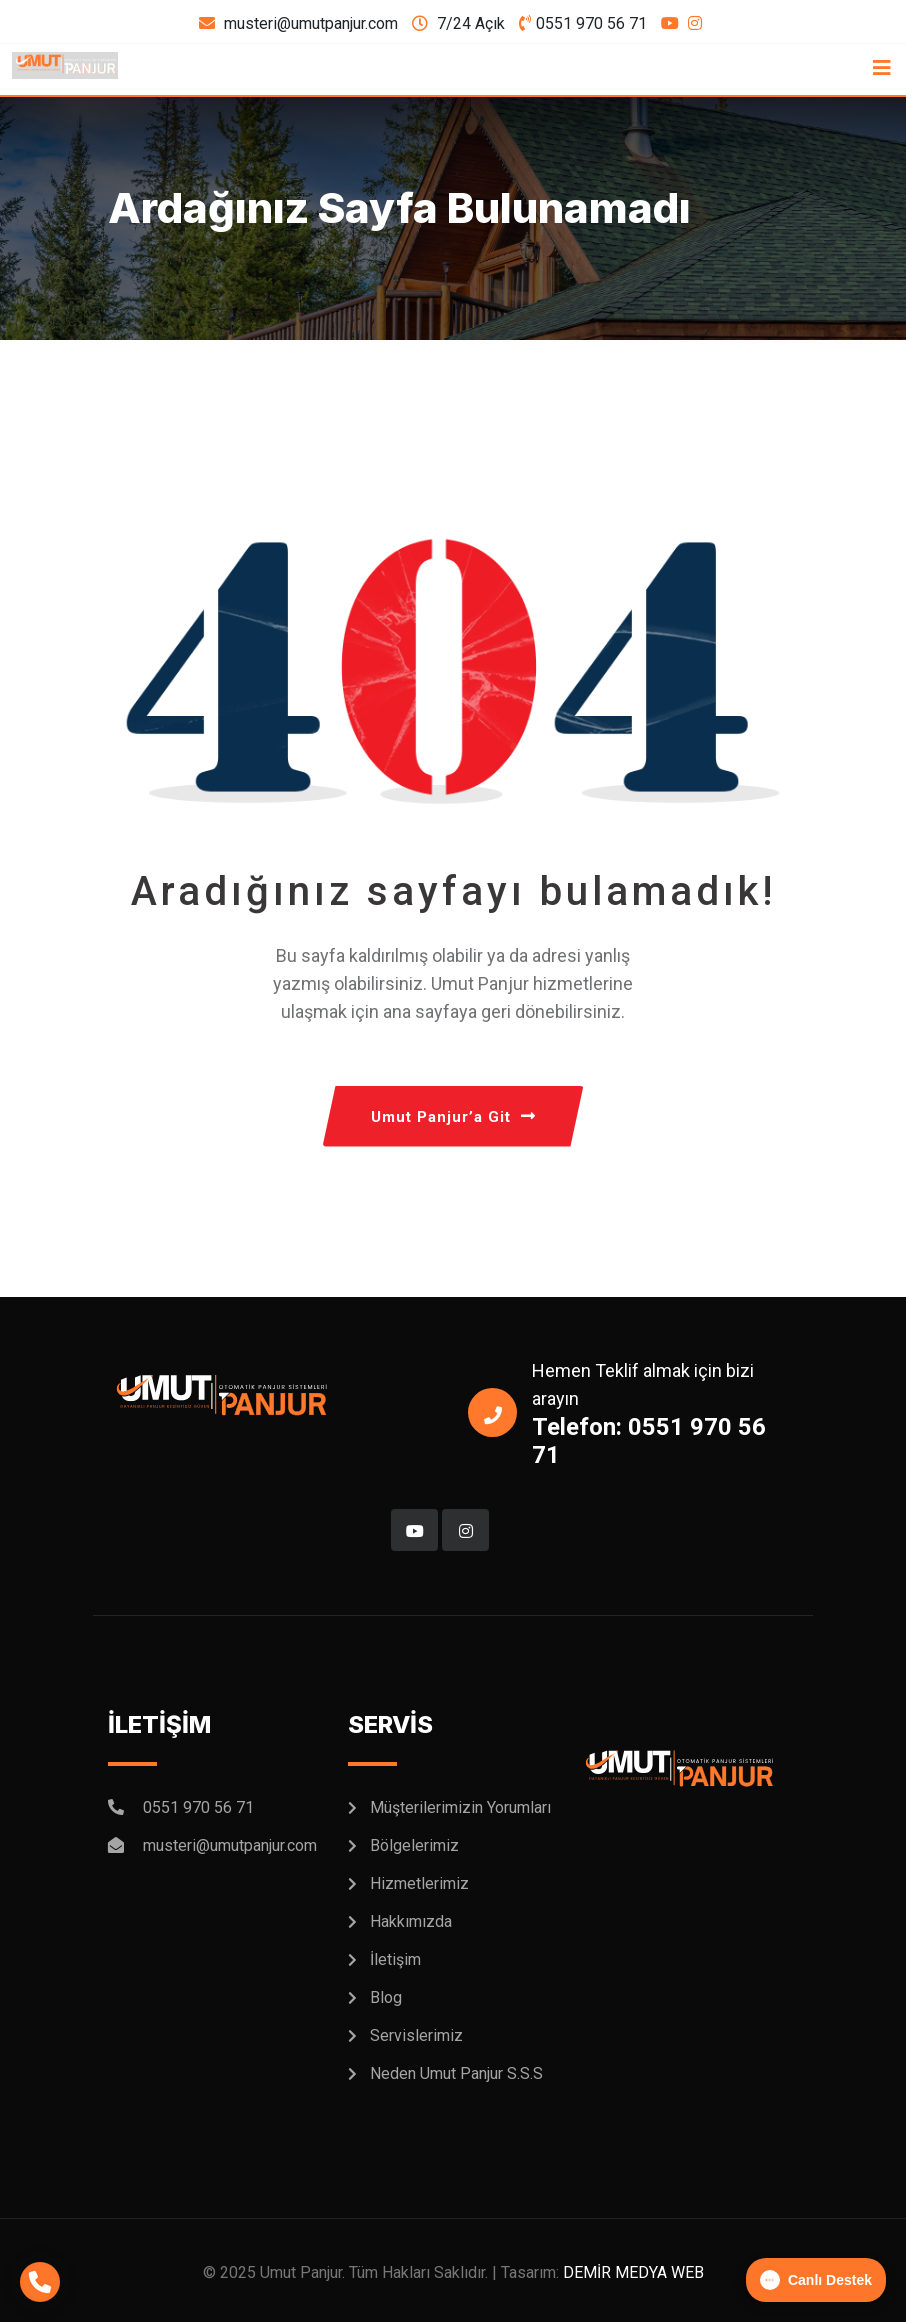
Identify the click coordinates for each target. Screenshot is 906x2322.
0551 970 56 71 (591, 23)
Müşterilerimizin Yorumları (460, 1807)
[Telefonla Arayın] (40, 2282)
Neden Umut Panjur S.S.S (456, 2073)
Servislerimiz (416, 2035)
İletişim (395, 1959)
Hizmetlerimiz (419, 1883)
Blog (386, 1997)
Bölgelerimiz (414, 1845)
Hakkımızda (411, 1921)
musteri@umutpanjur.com (311, 23)
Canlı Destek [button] (816, 2280)
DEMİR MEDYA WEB (633, 2272)
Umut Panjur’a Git (453, 1117)
